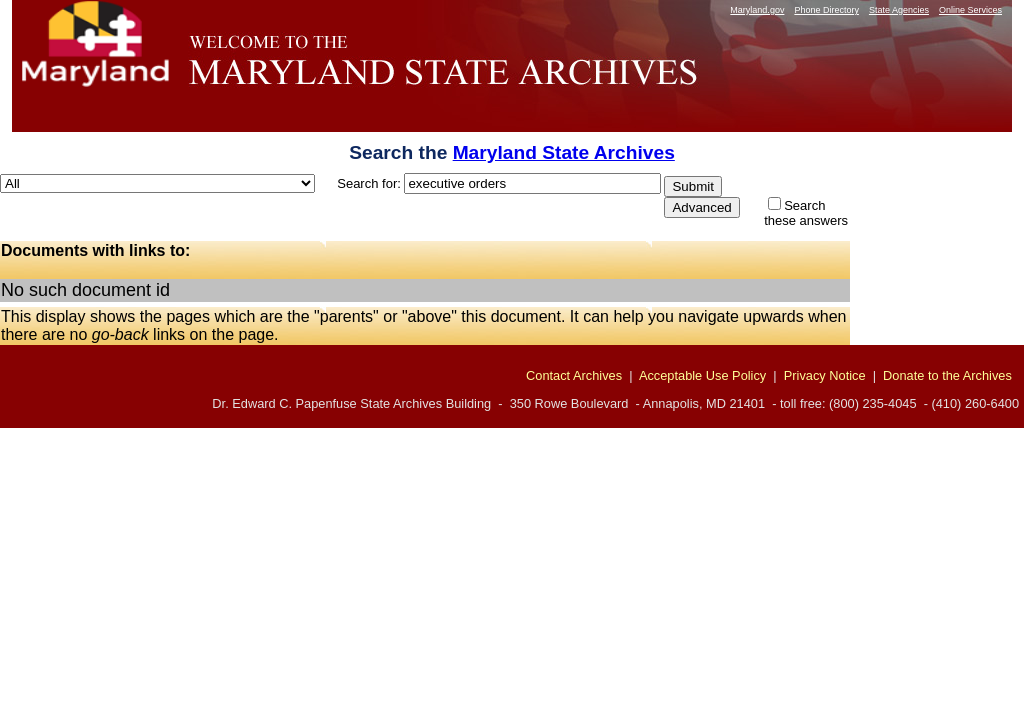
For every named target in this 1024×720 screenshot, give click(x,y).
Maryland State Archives (564, 152)
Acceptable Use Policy (702, 375)
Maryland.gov (757, 10)
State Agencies (899, 10)
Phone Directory (826, 10)
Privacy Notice (825, 375)
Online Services (970, 10)
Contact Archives (574, 375)
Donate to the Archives (947, 375)
